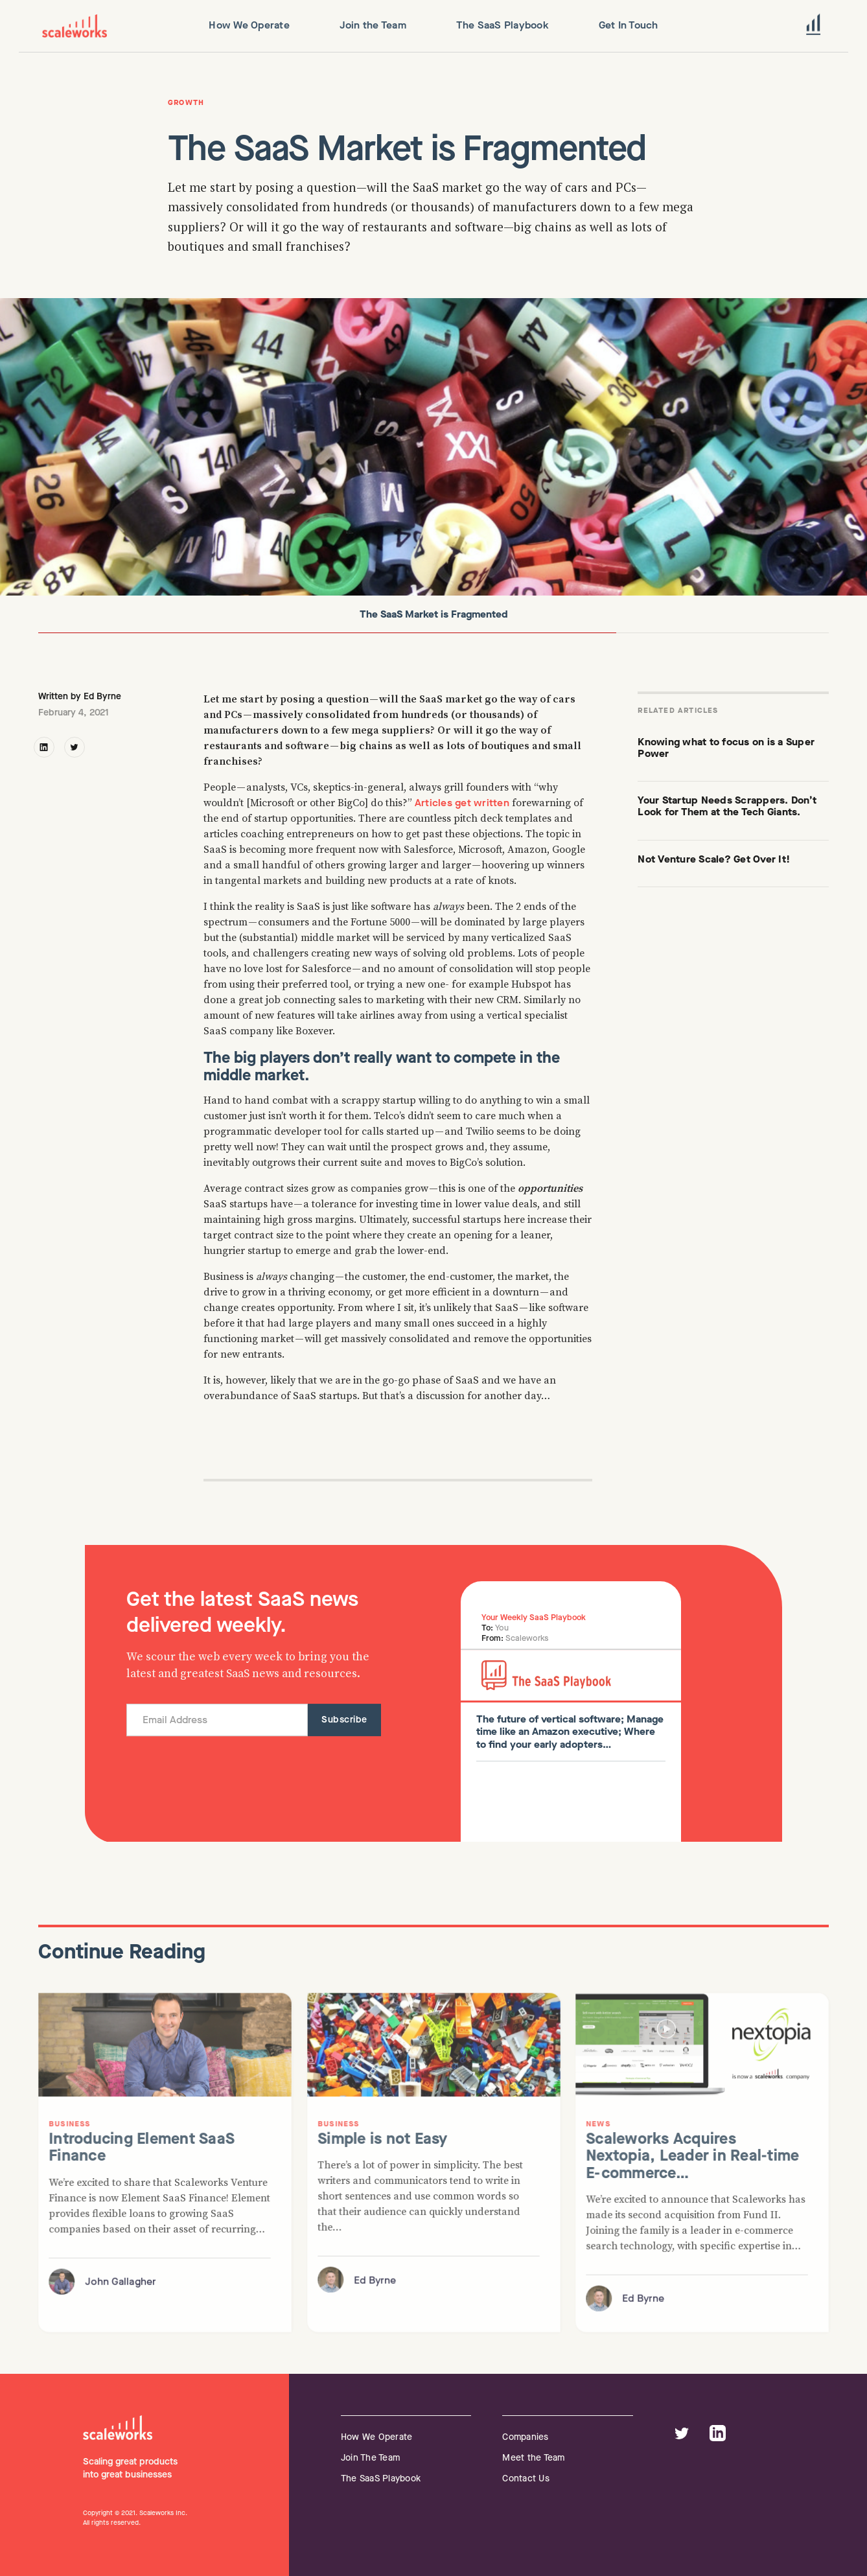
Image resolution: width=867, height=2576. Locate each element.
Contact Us (525, 2478)
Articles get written (462, 802)
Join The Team (370, 2458)
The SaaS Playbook (381, 2478)
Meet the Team (533, 2458)
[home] (74, 25)
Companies (525, 2437)
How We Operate (377, 2437)
